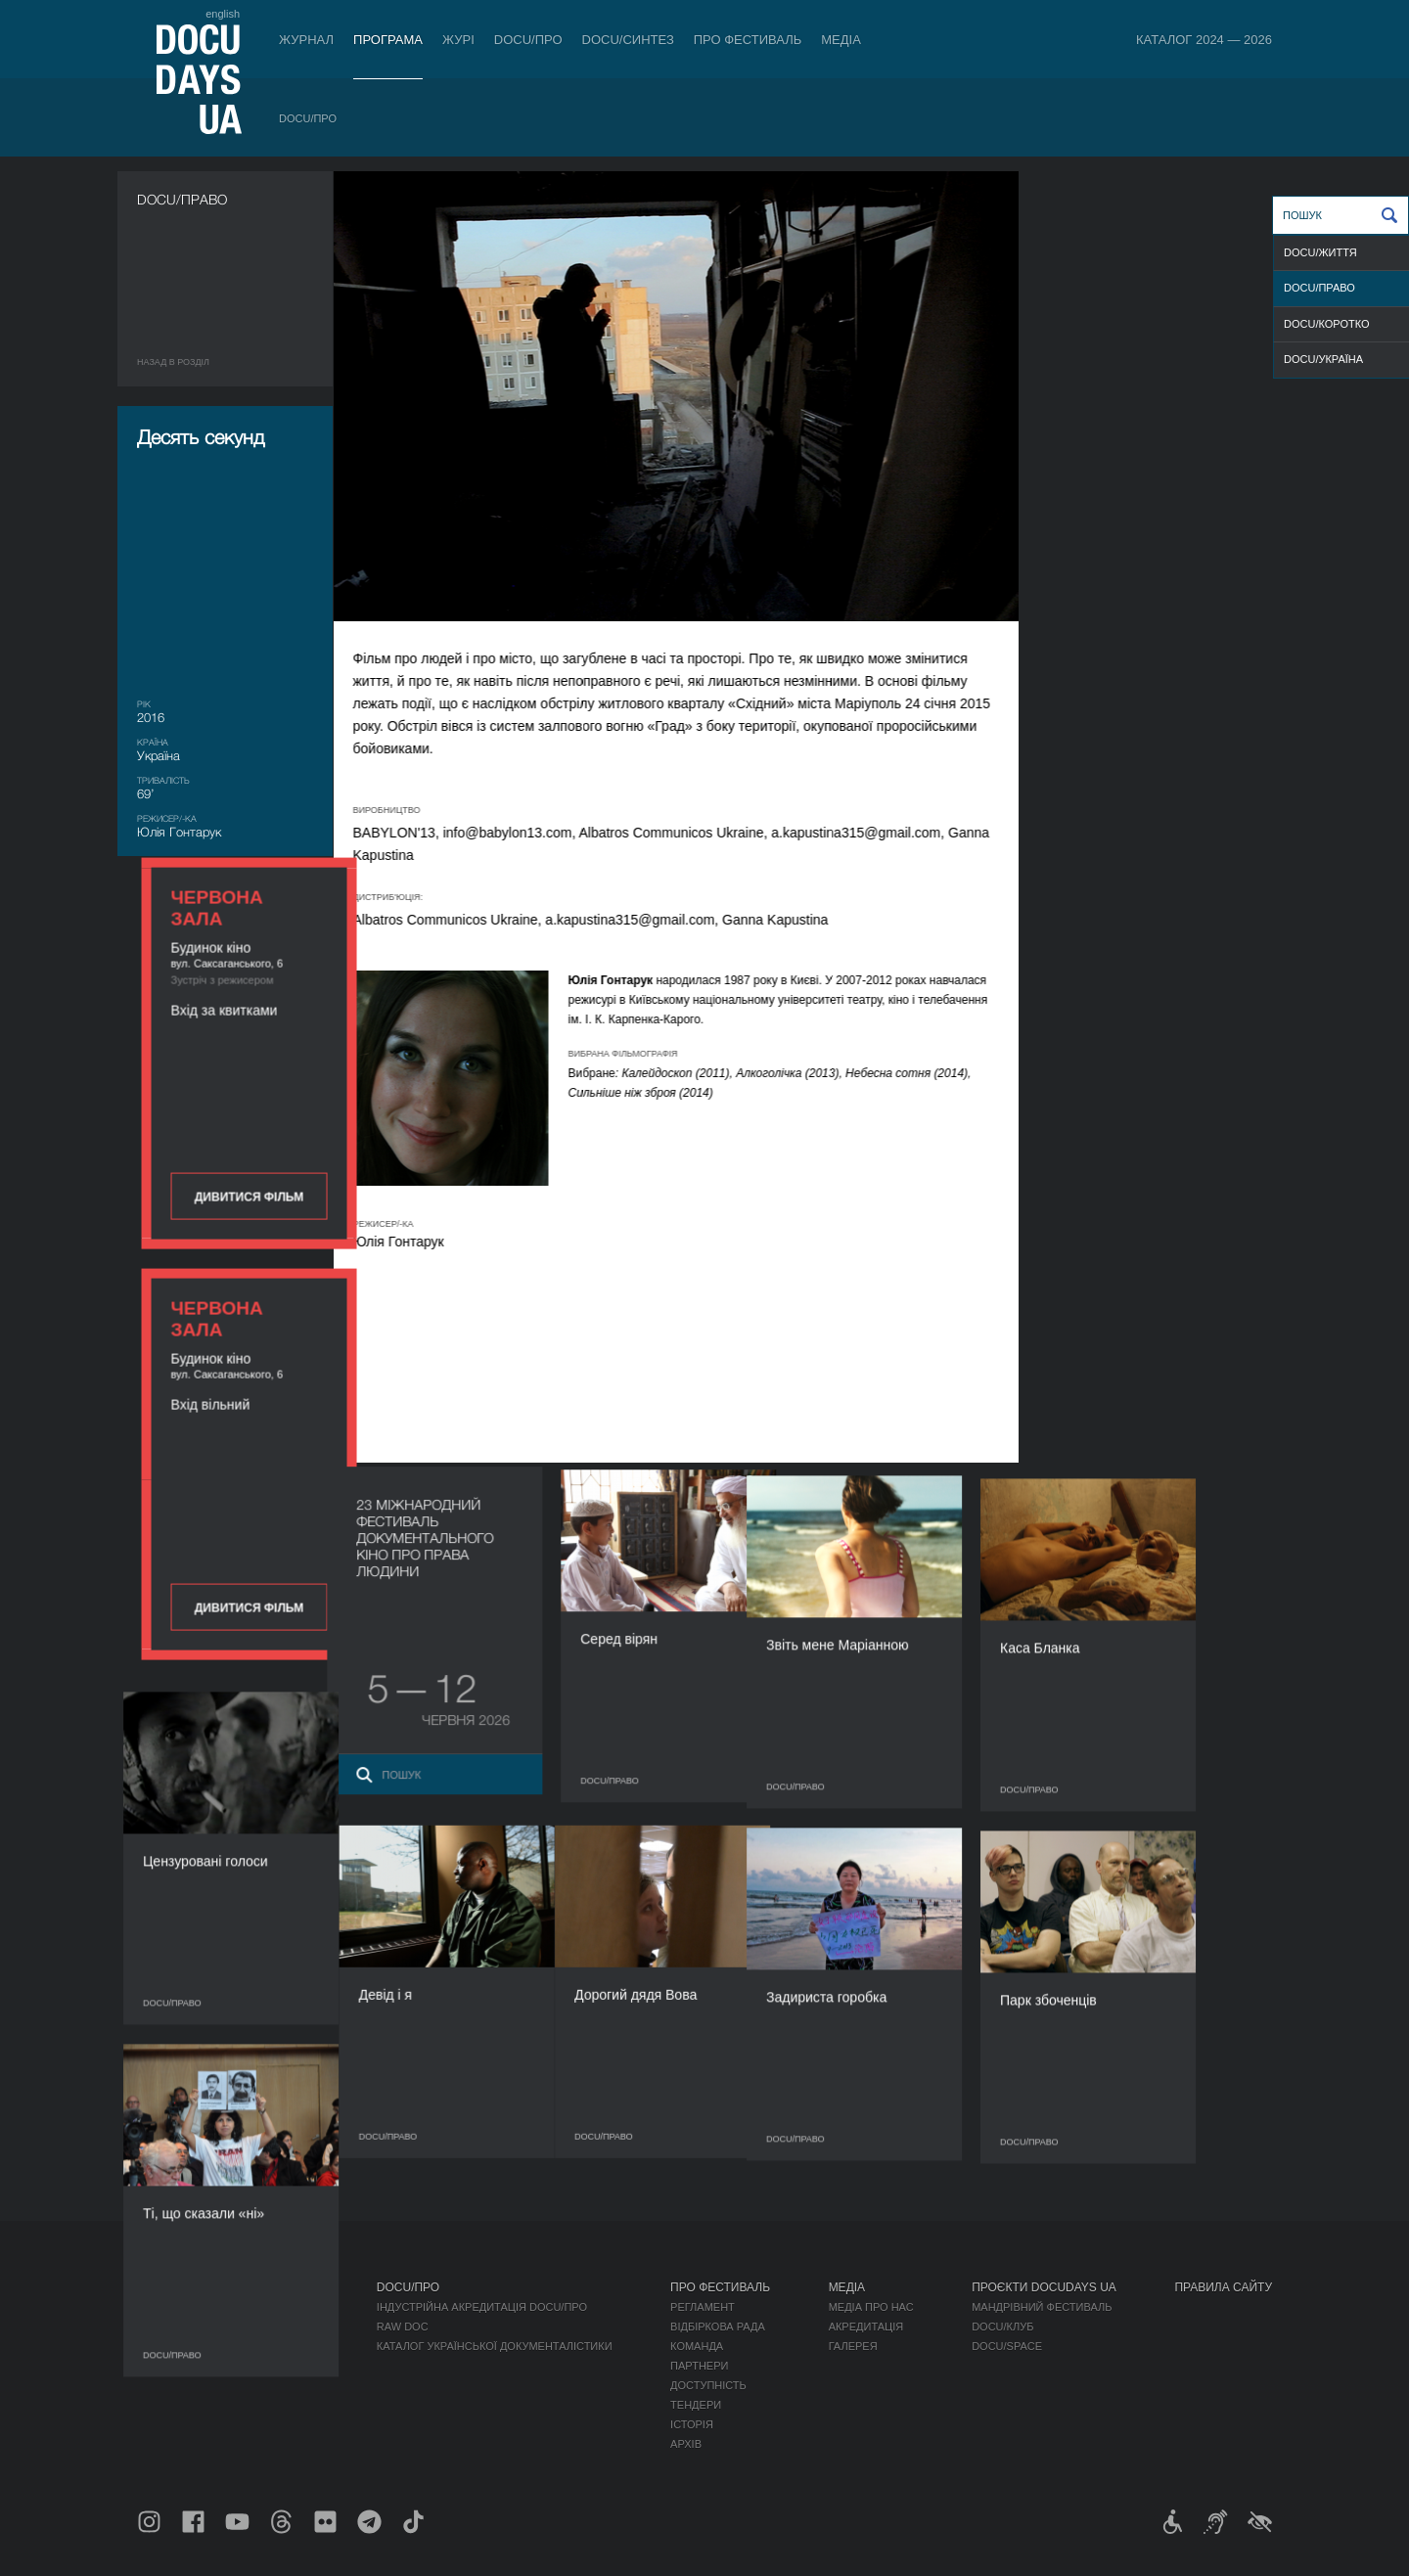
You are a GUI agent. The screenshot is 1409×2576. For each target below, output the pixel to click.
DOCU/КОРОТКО (1327, 324)
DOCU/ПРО (528, 39)
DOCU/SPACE (1007, 2346)
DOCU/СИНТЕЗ (628, 39)
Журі (458, 39)
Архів (686, 2444)
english (222, 14)
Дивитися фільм (1164, 511)
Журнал (306, 39)
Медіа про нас (871, 2307)
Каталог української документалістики (495, 2346)
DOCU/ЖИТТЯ (1320, 252)
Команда (696, 2346)
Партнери (699, 2366)
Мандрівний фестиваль (1042, 2307)
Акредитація (866, 2326)
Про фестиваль (748, 39)
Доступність (708, 2385)
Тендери (695, 2405)
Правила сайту (1223, 2287)
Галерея (853, 2346)
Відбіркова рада (717, 2326)
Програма (388, 39)
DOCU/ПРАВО (1319, 288)
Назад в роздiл (173, 362)
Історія (691, 2424)
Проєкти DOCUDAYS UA (1044, 2287)
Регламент (702, 2307)
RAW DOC (403, 2326)
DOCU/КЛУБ (1002, 2326)
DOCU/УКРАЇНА (1323, 359)
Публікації (166, 2307)
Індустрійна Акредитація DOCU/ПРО (482, 2307)
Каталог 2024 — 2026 (1204, 39)
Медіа (841, 39)
